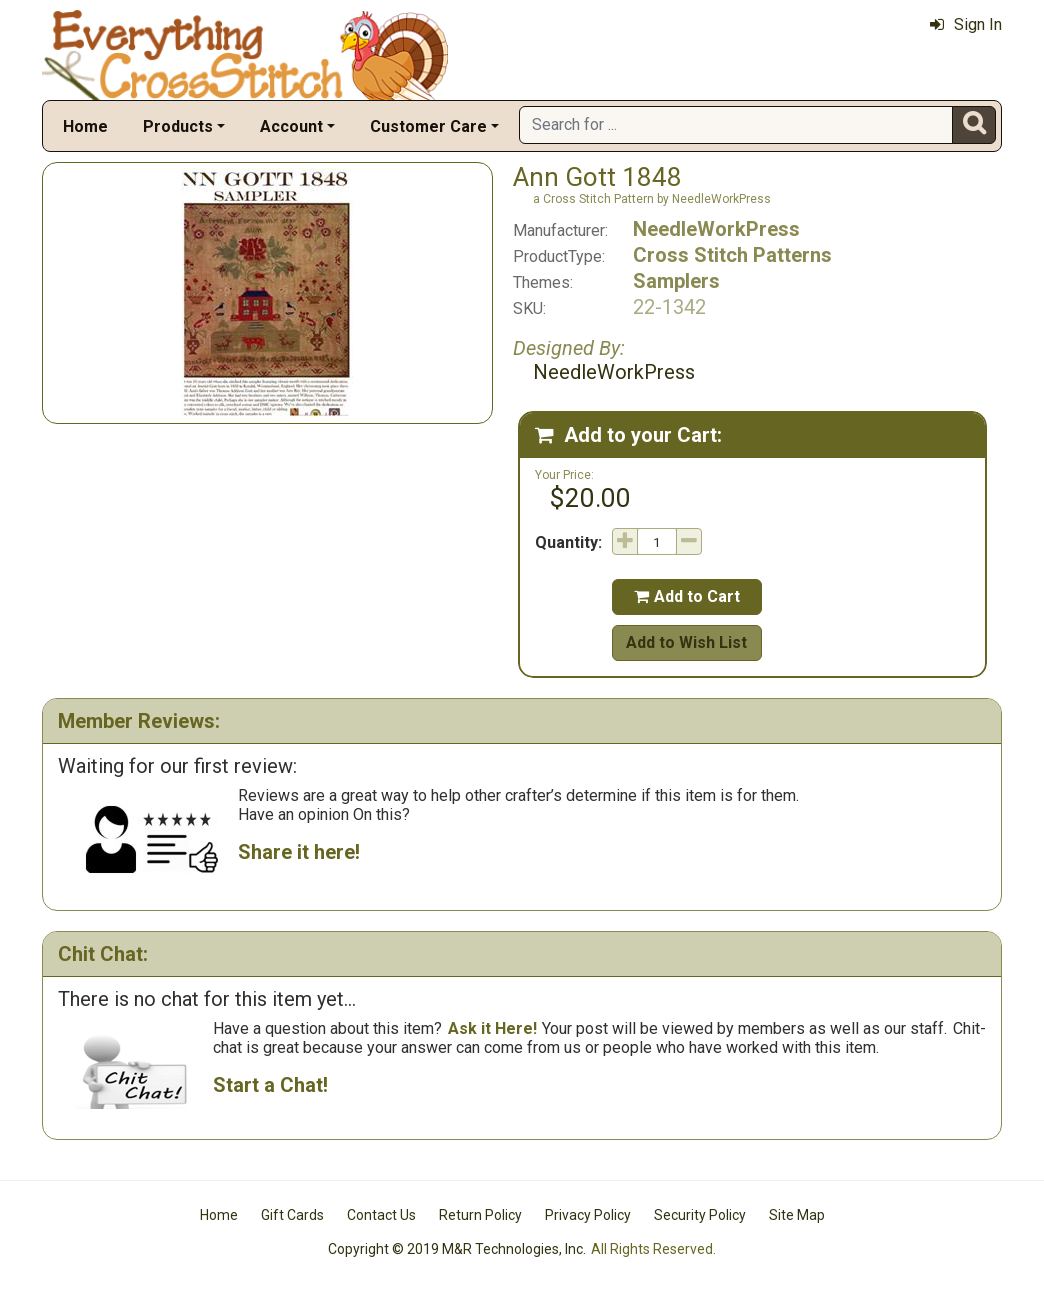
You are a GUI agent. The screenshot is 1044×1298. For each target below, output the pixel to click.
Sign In (966, 24)
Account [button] (291, 126)
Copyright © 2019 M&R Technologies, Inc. (457, 1249)
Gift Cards (292, 1215)
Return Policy (480, 1215)
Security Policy (700, 1215)
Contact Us (381, 1215)
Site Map (797, 1215)
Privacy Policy (588, 1215)
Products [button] (178, 126)
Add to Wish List (686, 642)
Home (85, 126)
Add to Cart (687, 596)
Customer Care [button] (428, 126)
